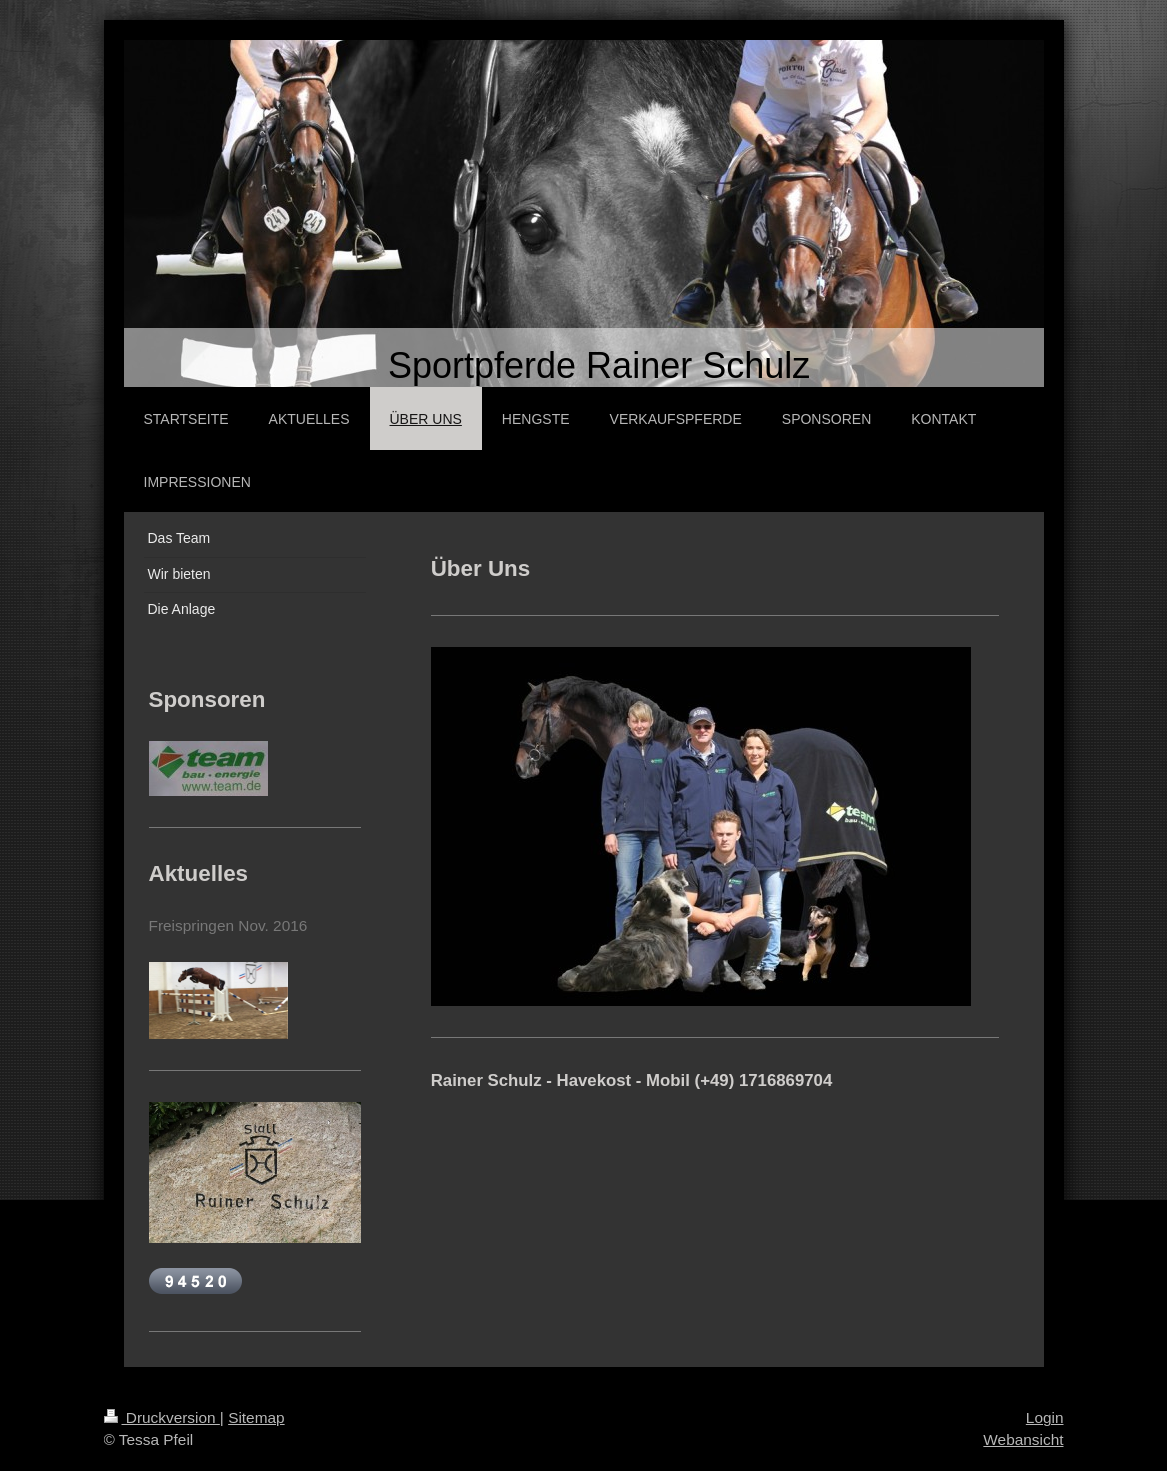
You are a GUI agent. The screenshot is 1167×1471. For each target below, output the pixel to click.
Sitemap (256, 1417)
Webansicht (1023, 1439)
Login (1045, 1417)
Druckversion (162, 1417)
